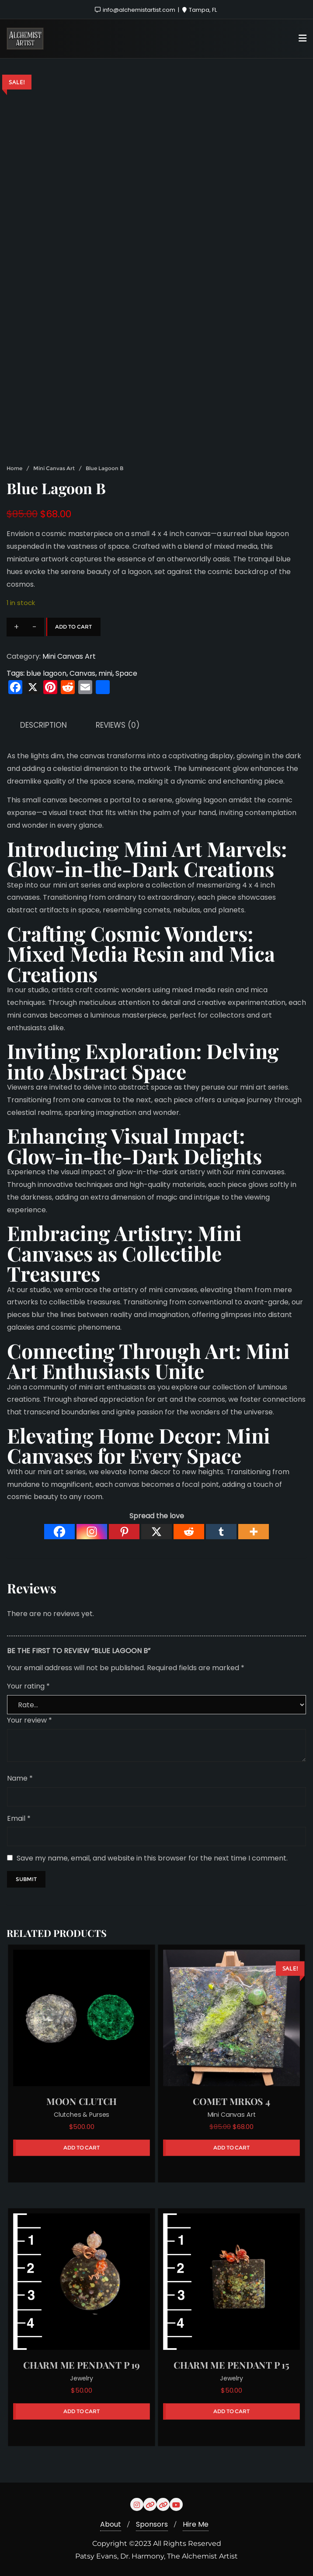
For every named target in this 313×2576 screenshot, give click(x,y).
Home (14, 468)
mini (105, 673)
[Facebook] (59, 1531)
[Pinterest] (124, 1531)
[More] (253, 1531)
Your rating (28, 1686)
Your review (29, 1720)
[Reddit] (189, 1531)
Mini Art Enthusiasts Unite (148, 1360)
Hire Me (196, 2524)
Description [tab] (43, 725)
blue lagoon (46, 673)
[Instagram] (92, 1531)
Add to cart (73, 626)
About (110, 2524)
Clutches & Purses (81, 2114)
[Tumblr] (221, 1531)
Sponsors (152, 2524)
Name (20, 1778)
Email (19, 1818)
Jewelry (81, 2378)
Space (126, 673)
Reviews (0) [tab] (117, 725)
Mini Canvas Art (54, 468)
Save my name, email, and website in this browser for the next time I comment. (152, 1858)
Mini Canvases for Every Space (138, 1445)
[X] (156, 1531)
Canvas (82, 673)
